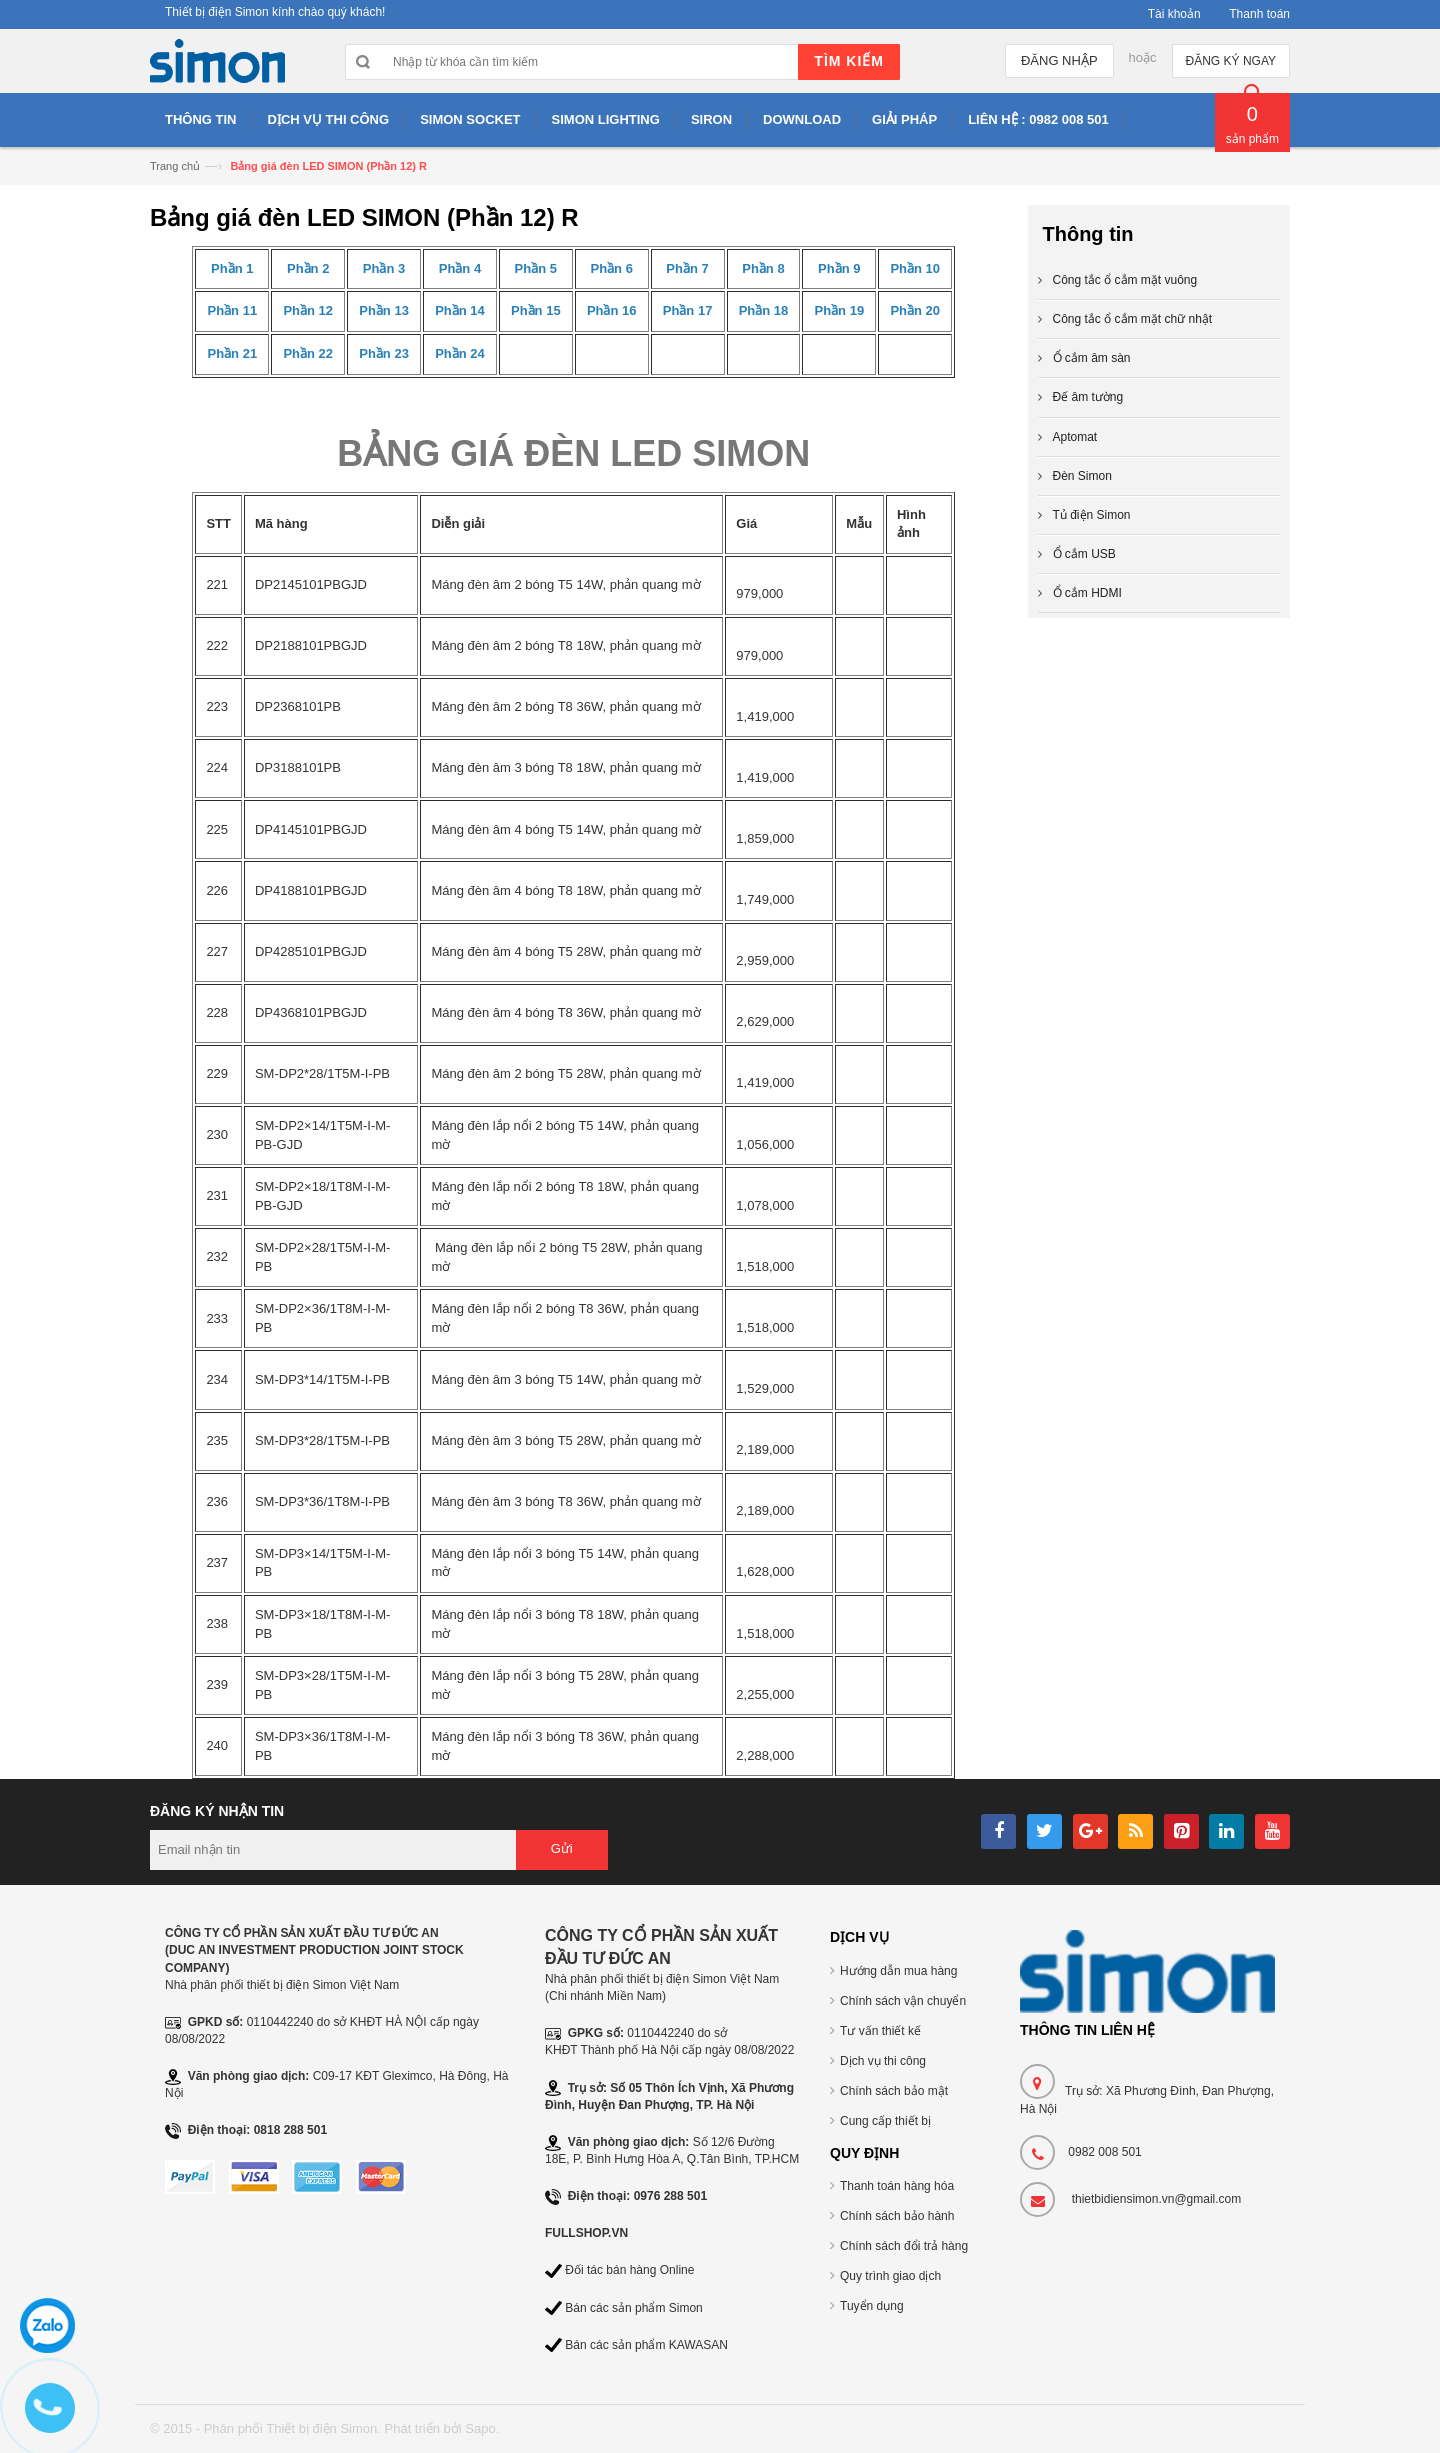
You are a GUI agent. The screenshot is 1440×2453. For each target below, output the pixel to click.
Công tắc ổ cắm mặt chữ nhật (1133, 319)
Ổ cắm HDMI (1087, 593)
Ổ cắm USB (1084, 554)
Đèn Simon (1082, 476)
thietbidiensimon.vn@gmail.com (1157, 2199)
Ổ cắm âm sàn (1092, 358)
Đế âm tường (1088, 397)
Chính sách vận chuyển (903, 2001)
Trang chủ (175, 166)
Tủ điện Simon (1092, 515)
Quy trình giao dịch (890, 2276)
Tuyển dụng (872, 2306)
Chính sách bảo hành (897, 2216)
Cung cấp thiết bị (885, 2121)
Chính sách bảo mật (894, 2091)
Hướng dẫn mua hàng (898, 1971)
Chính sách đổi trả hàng (904, 2246)
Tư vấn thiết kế (880, 2031)
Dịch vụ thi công (883, 2061)
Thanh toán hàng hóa (897, 2186)
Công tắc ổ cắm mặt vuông (1125, 280)
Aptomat (1075, 437)
